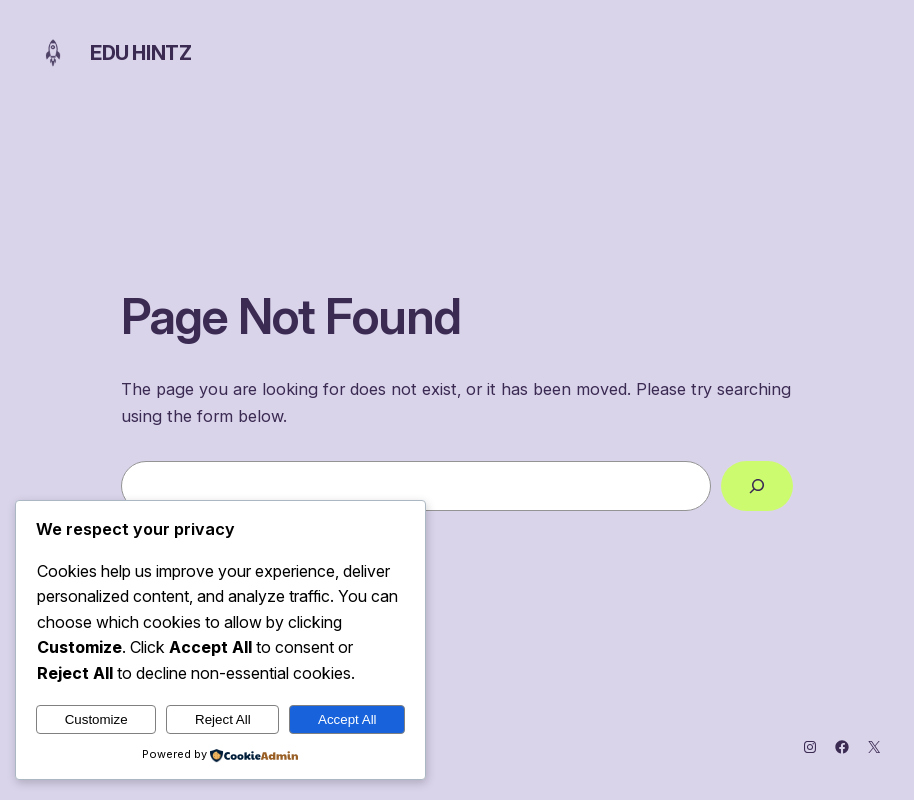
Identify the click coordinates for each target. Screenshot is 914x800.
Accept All (347, 719)
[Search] (757, 486)
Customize (96, 719)
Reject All (223, 719)
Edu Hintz (140, 53)
